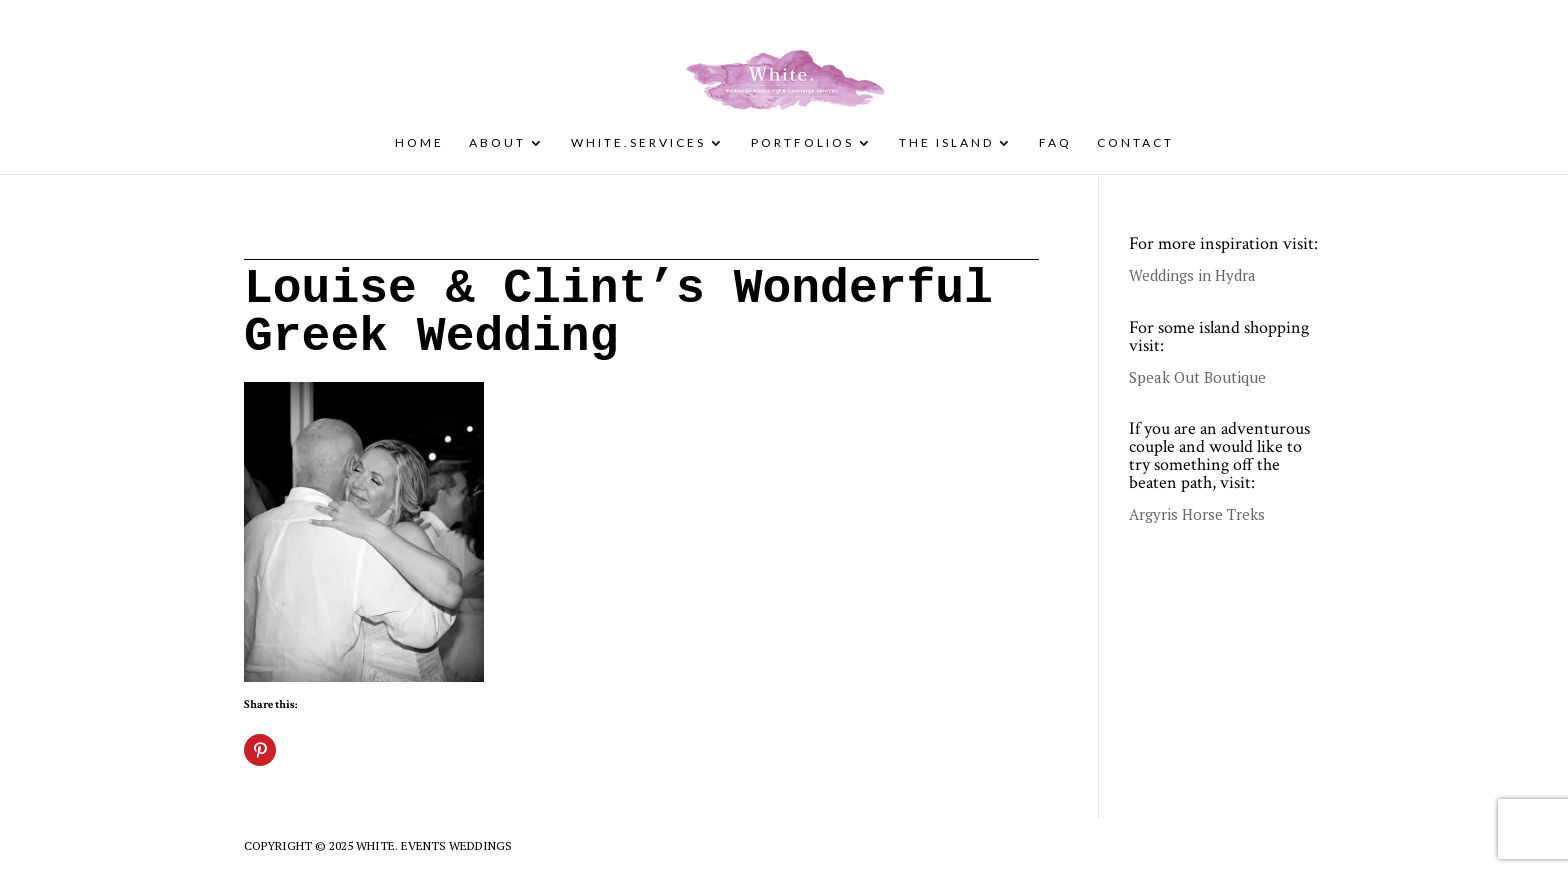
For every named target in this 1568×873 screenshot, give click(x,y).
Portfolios (802, 143)
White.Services (638, 143)
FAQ (1055, 143)
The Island (946, 143)
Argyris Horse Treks (1197, 514)
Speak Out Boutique (1197, 377)
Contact (1135, 143)
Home (419, 143)
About (497, 143)
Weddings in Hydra (1192, 275)
